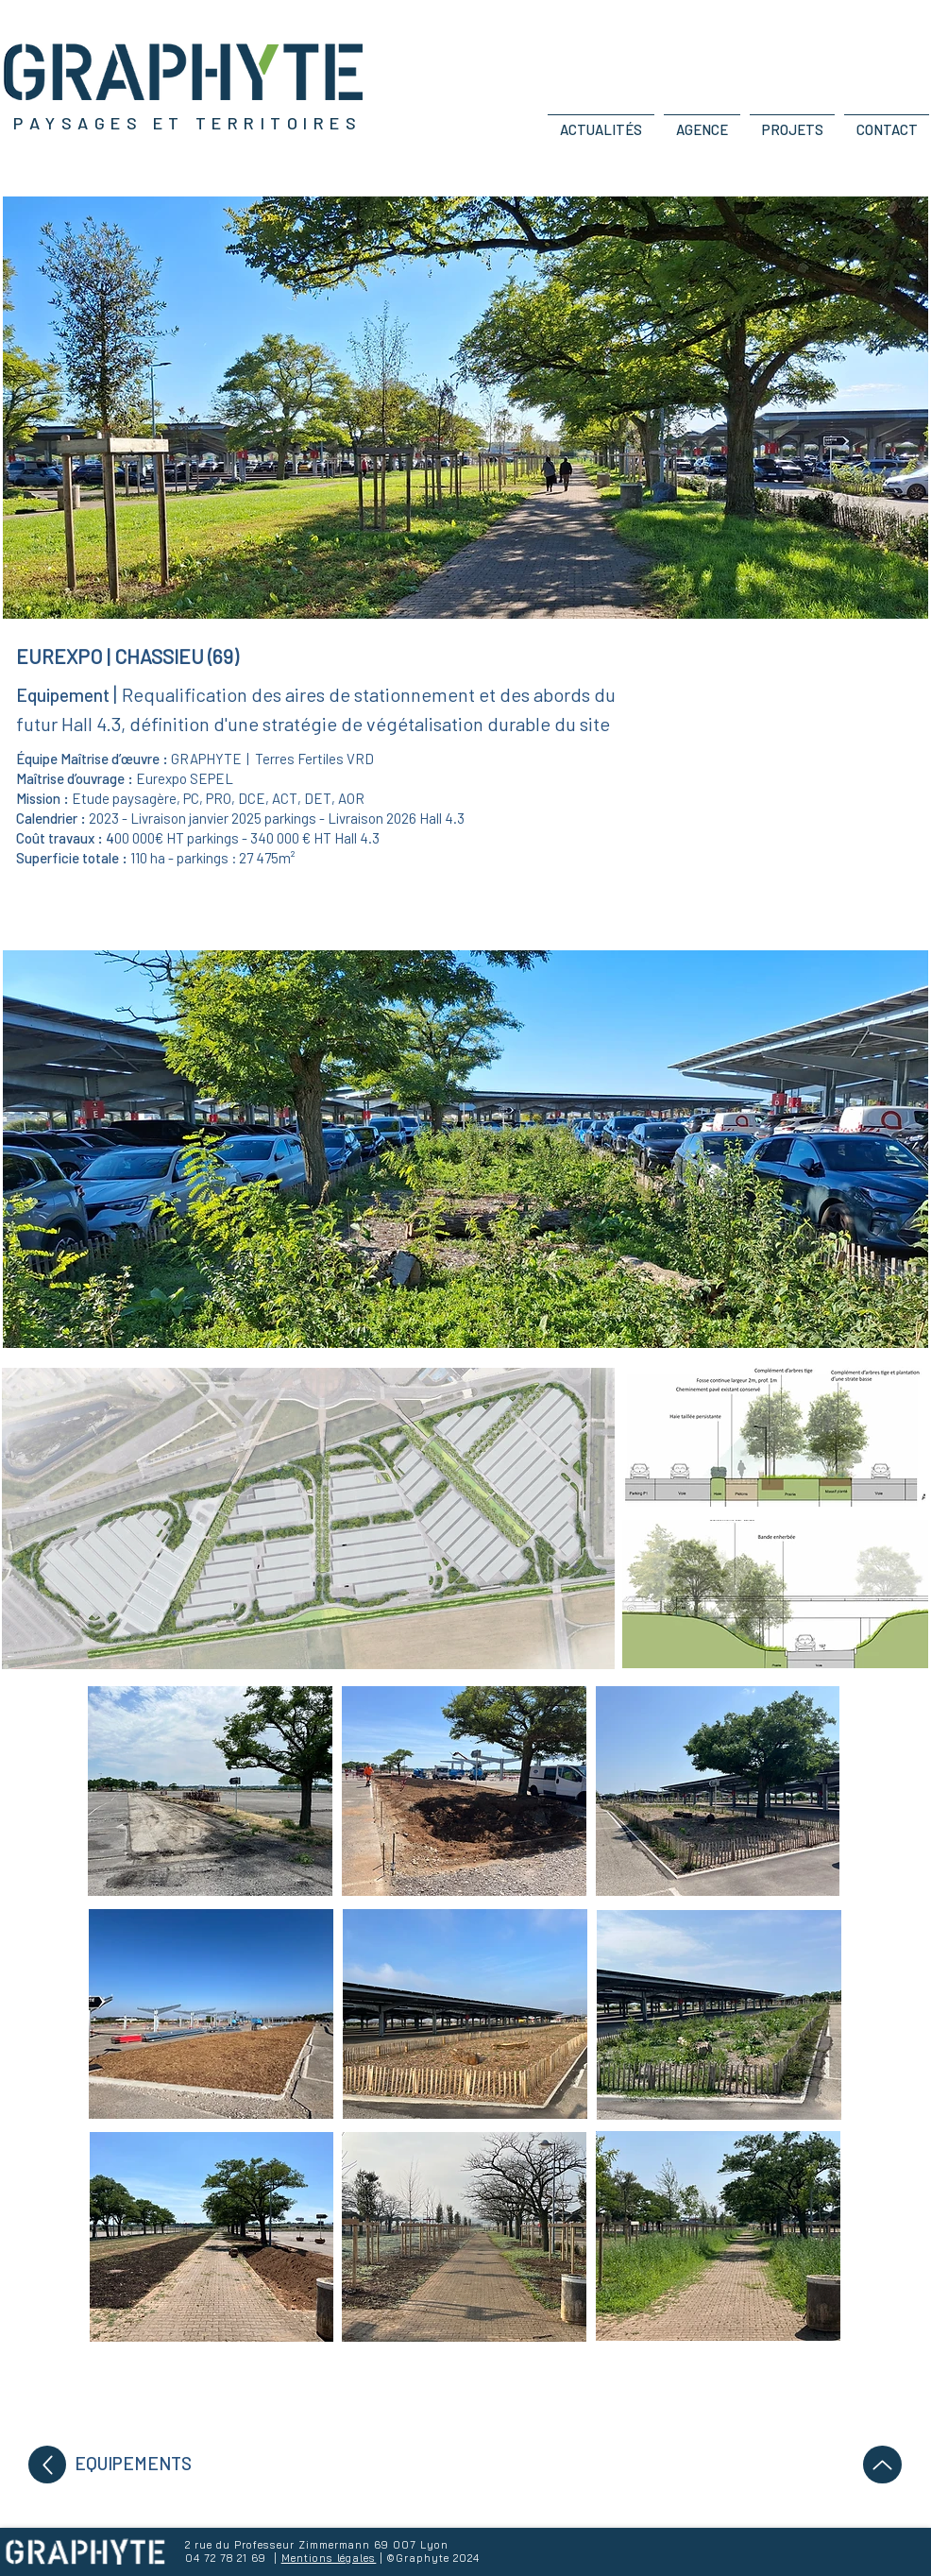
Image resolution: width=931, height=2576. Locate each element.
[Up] (47, 2464)
